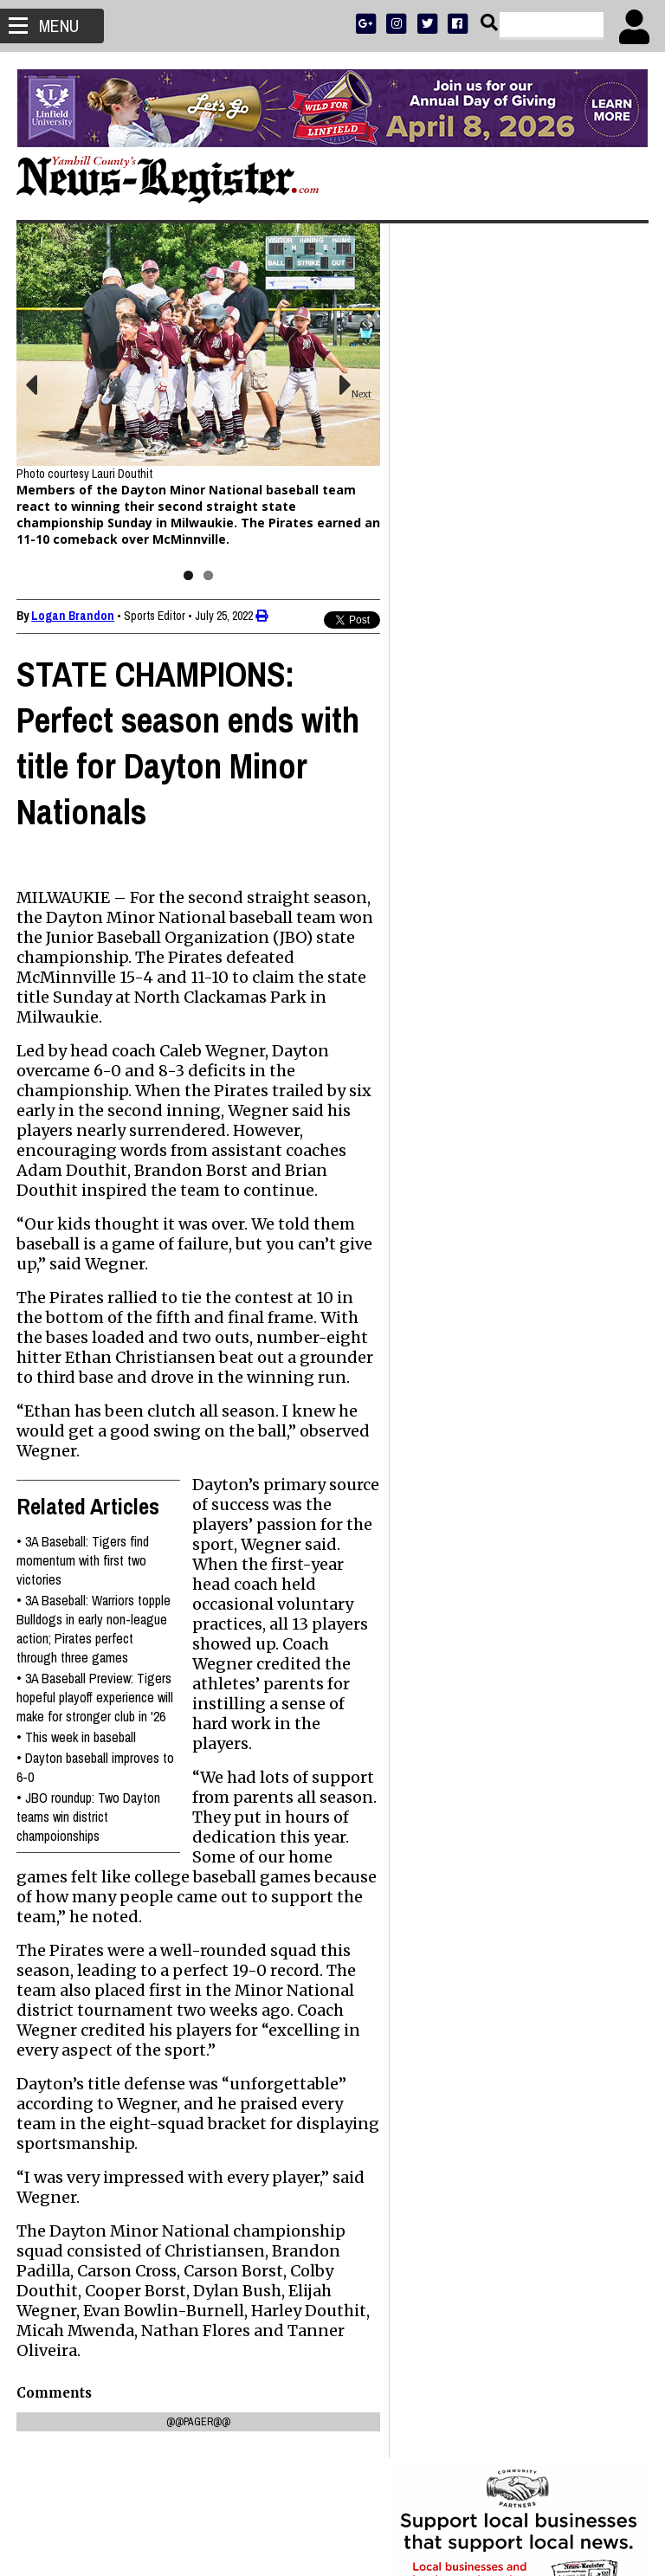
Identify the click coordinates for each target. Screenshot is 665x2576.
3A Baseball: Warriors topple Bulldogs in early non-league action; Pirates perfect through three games (94, 1642)
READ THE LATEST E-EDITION (517, 590)
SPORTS (487, 612)
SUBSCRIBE (432, 567)
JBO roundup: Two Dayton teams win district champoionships (89, 1848)
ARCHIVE (582, 612)
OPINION (533, 612)
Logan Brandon (73, 609)
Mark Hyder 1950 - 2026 (475, 1138)
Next (352, 391)
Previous (43, 382)
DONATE (610, 567)
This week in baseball (81, 1769)
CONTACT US (551, 635)
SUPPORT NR (483, 635)
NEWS (446, 612)
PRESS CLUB (554, 567)
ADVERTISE (493, 567)
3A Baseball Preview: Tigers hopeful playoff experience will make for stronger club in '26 (94, 1720)
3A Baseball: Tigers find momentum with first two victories (83, 1573)
